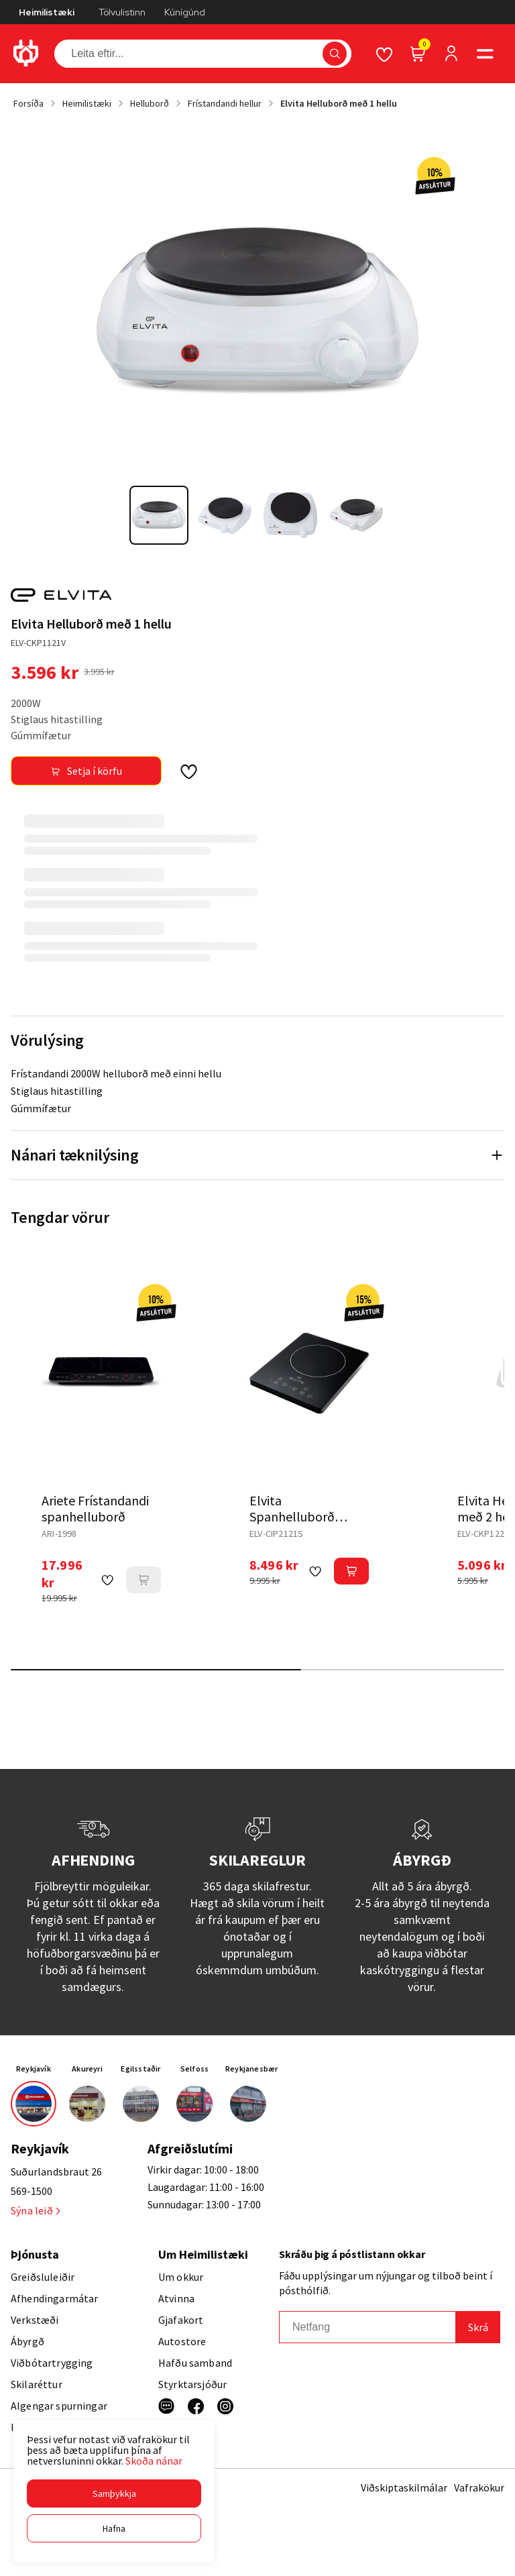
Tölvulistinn (122, 12)
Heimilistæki (46, 12)
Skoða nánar (153, 2460)
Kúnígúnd (184, 12)
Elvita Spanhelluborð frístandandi (292, 1516)
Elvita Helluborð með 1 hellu (338, 103)
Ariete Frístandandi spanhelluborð (95, 1508)
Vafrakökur (479, 2487)
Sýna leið (35, 2210)
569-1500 (31, 2191)
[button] (114, 2493)
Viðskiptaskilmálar (404, 2487)
